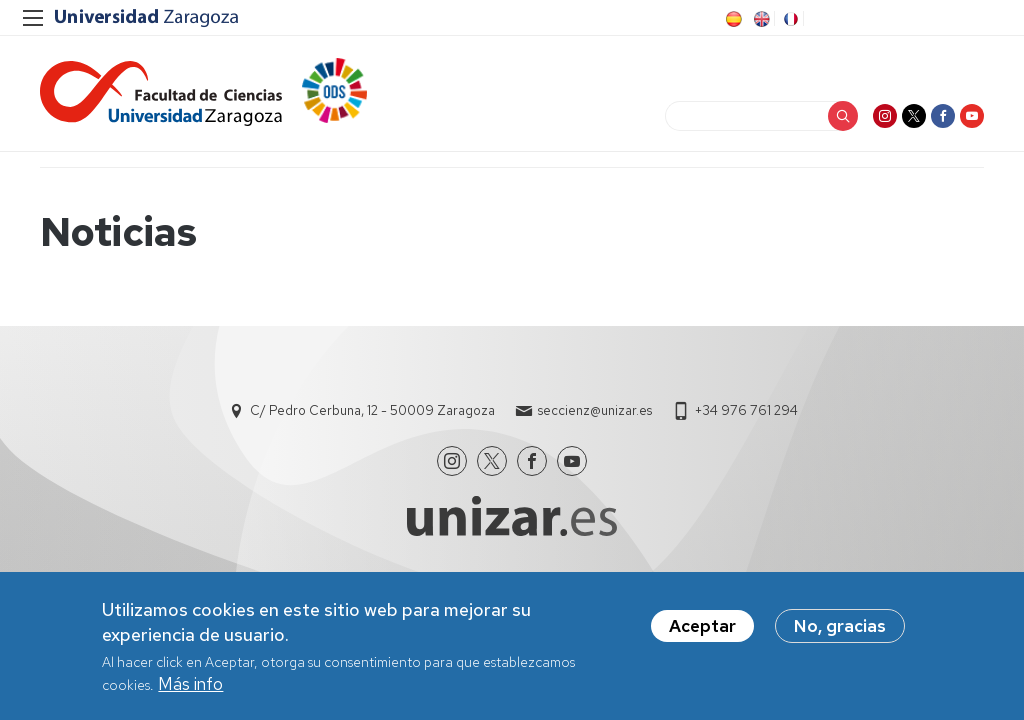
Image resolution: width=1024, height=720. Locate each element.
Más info (190, 684)
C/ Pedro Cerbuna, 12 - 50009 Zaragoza (372, 410)
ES (732, 19)
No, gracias (840, 626)
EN (760, 19)
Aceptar (702, 626)
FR (789, 19)
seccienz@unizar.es (595, 410)
